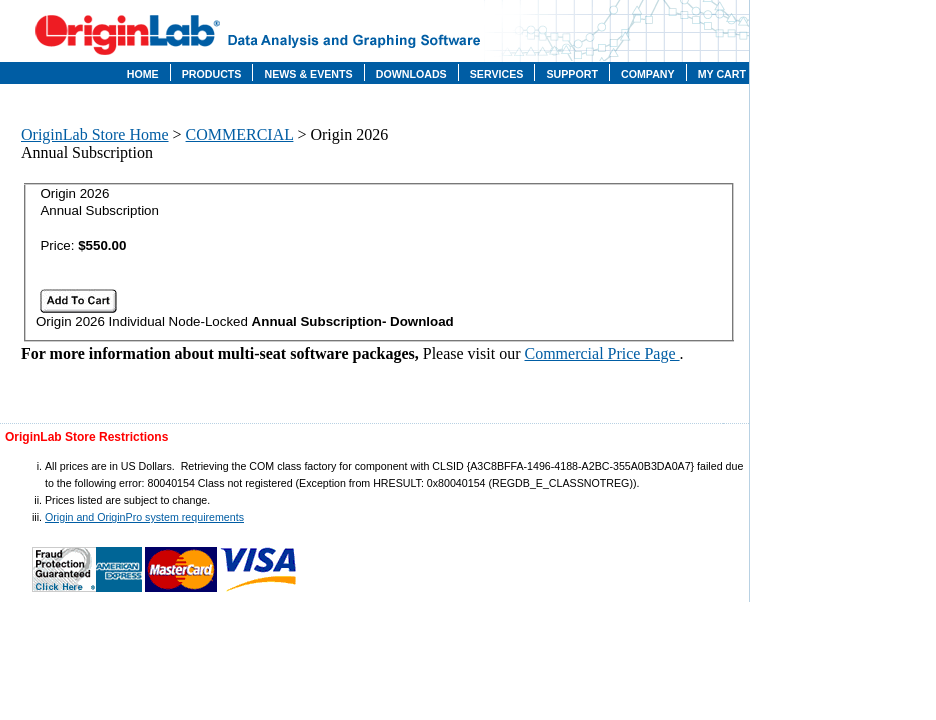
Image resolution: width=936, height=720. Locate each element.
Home (143, 74)
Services (497, 74)
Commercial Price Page (602, 353)
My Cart (722, 74)
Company (648, 74)
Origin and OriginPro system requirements (144, 517)
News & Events (308, 74)
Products (212, 74)
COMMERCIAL (240, 134)
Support (572, 74)
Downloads (411, 74)
